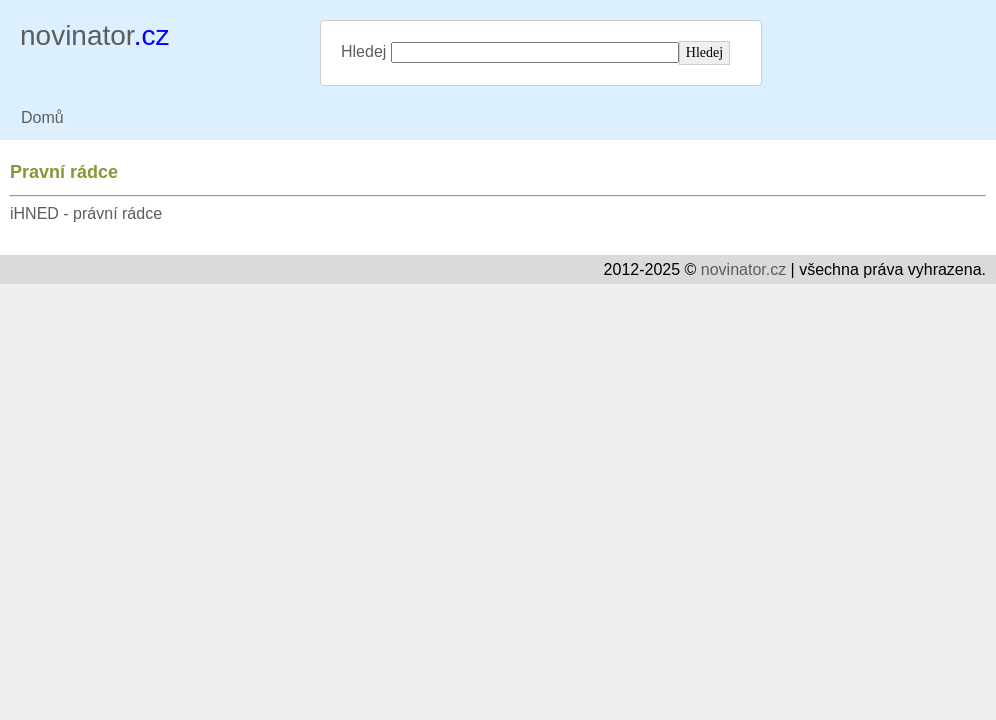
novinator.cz (743, 269)
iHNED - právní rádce (86, 213)
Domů (42, 117)
